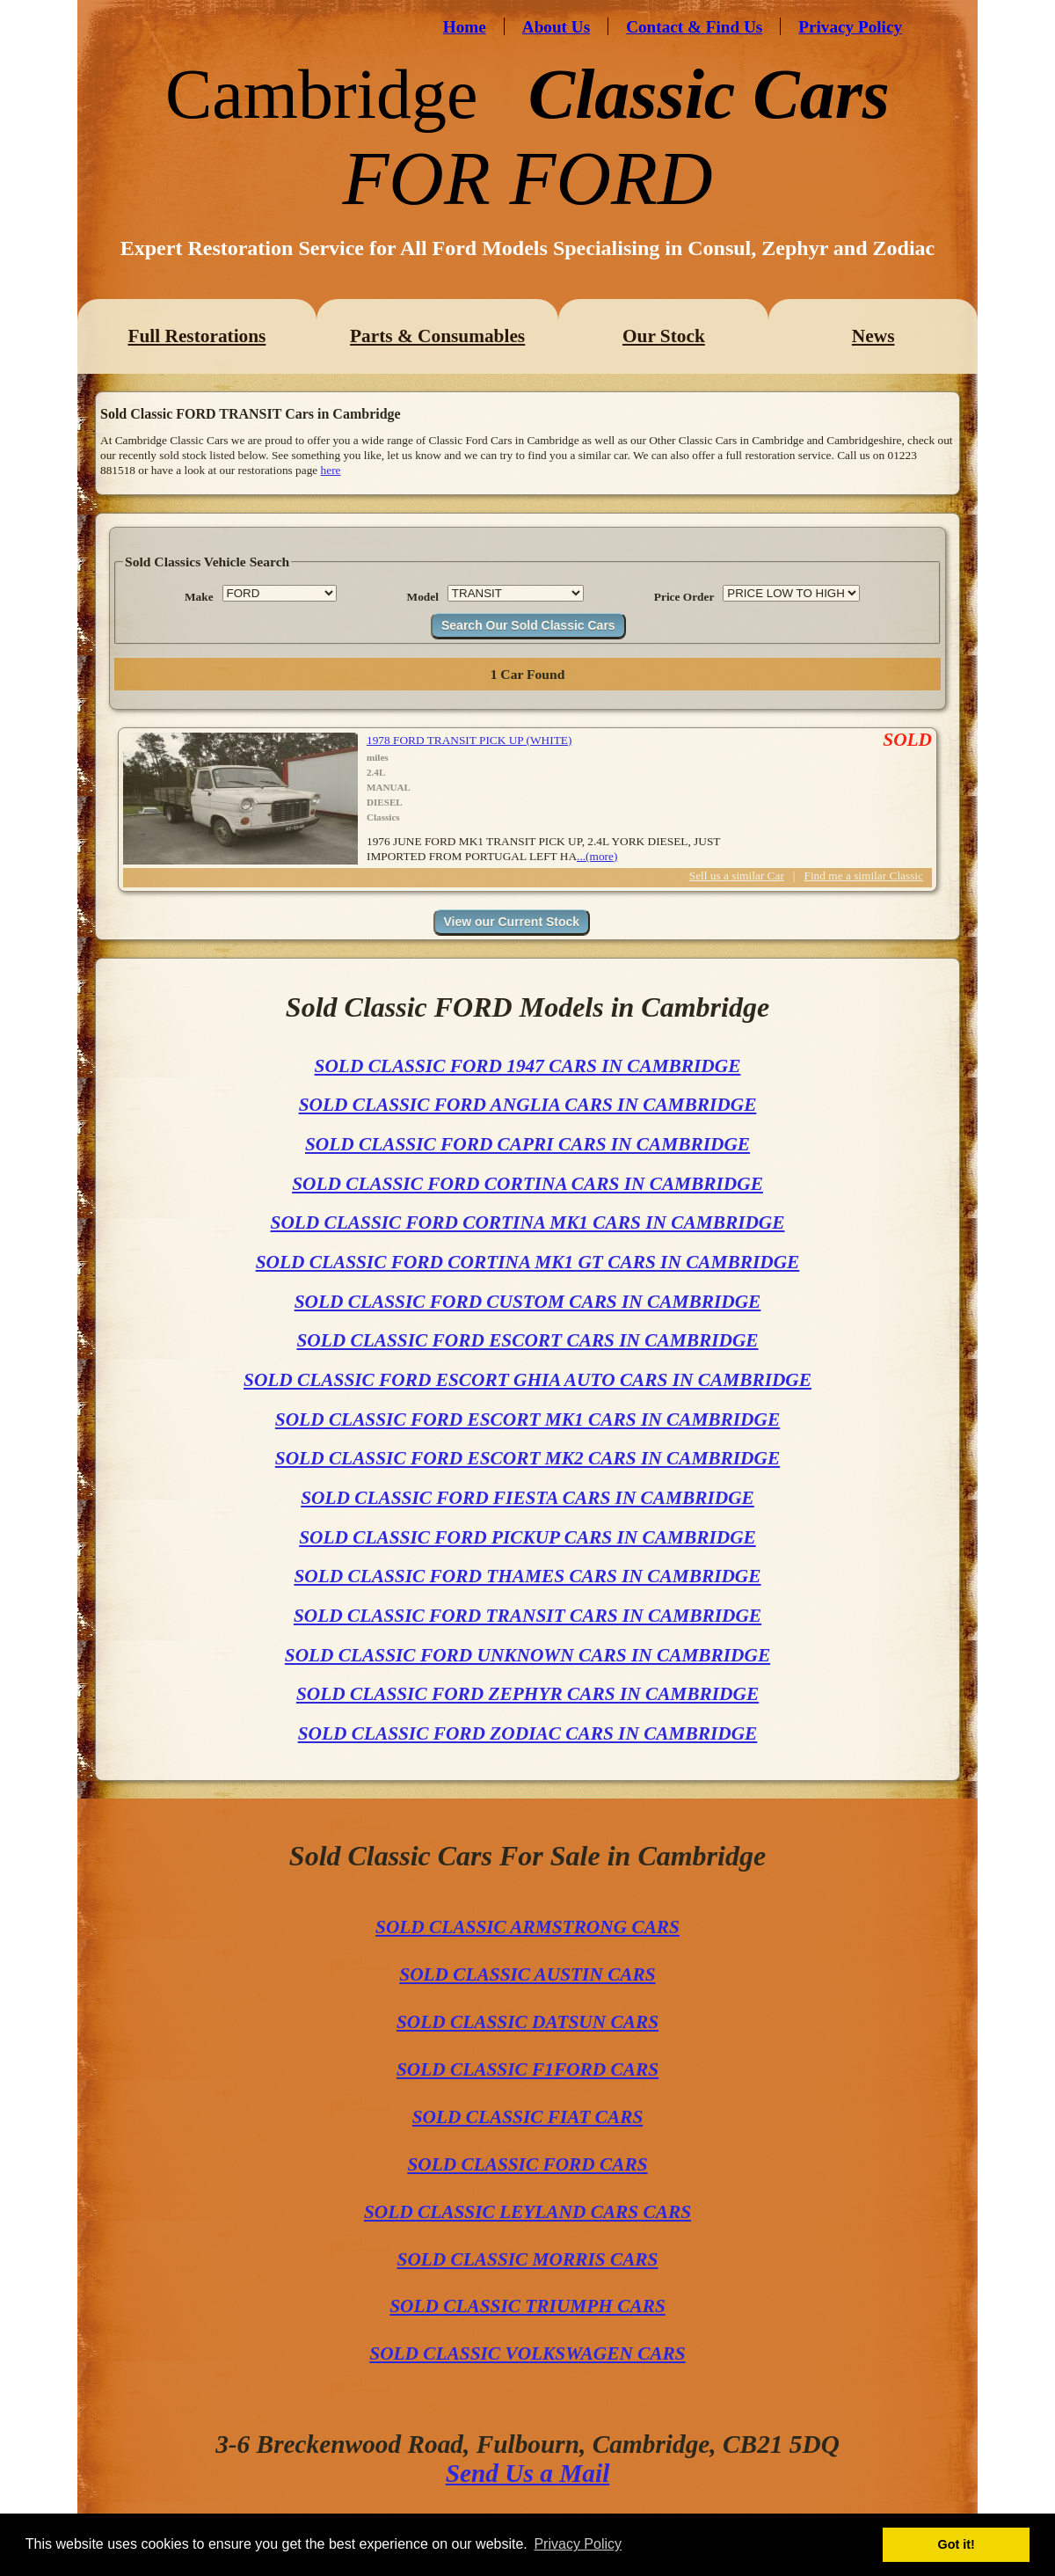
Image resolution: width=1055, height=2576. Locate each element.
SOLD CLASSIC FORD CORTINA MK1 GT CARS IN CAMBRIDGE (528, 1262)
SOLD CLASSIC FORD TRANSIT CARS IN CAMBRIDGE (527, 1615)
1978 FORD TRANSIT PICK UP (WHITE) (469, 740)
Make (199, 596)
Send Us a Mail (528, 2473)
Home (464, 27)
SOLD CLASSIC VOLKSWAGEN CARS (527, 2353)
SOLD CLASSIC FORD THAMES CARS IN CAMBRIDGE (527, 1576)
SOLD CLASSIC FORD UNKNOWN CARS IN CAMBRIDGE (527, 1655)
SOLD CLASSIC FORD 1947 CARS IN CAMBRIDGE (528, 1065)
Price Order (684, 596)
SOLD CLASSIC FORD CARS (527, 2164)
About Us (556, 27)
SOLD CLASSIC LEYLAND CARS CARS (527, 2211)
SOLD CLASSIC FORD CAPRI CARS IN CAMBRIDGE (527, 1144)
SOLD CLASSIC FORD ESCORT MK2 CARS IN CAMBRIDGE (527, 1458)
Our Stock (663, 336)
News (873, 336)
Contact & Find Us (694, 27)
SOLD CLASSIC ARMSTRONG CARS (527, 1926)
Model (423, 596)
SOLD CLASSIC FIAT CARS (528, 2116)
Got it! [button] (956, 2544)
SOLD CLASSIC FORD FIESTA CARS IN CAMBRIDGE (527, 1497)
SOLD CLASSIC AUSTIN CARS (527, 1974)
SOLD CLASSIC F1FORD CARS (527, 2069)
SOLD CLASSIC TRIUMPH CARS (527, 2306)
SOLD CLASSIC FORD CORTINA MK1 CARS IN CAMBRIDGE (528, 1222)
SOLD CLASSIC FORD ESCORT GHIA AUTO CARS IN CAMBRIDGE (527, 1379)
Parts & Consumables (437, 336)
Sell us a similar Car (736, 875)
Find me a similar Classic (864, 875)
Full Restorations (196, 336)
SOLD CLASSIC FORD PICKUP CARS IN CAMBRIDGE (527, 1537)
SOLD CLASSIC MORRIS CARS (527, 2259)
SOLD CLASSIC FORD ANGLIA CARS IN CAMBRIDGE (528, 1104)
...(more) (597, 856)
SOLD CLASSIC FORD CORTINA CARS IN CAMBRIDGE (527, 1183)
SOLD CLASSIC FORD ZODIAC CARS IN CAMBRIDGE (528, 1733)
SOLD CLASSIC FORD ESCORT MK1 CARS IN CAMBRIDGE (527, 1419)
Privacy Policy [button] (578, 2543)
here (331, 470)
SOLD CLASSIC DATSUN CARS (527, 2021)
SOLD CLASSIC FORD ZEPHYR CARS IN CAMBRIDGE (527, 1693)
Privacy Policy (850, 27)
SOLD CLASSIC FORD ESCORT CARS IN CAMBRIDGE (527, 1340)
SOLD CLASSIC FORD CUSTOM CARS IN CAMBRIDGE (528, 1301)
